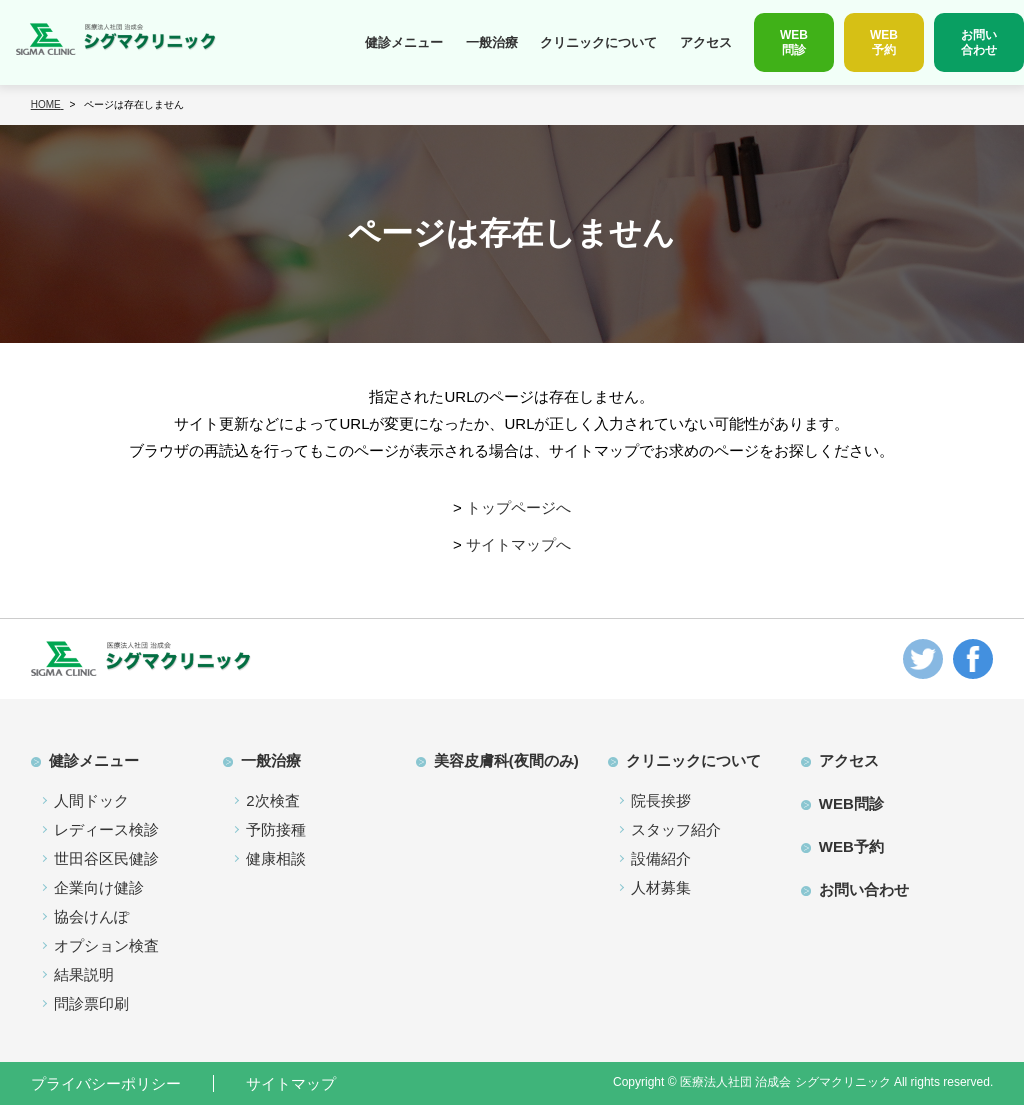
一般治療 (492, 42)
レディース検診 (106, 829)
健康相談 (276, 858)
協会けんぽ (91, 916)
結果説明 (84, 974)
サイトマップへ (518, 544)
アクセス (706, 42)
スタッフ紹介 (676, 829)
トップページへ (518, 507)
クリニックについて (598, 42)
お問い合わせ (864, 889)
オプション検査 (106, 945)
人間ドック (91, 800)
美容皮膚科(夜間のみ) (506, 760)
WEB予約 (851, 846)
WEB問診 (851, 803)
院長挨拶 (661, 800)
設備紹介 (661, 858)
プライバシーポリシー (106, 1083)
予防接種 (276, 829)
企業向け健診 (99, 887)
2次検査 (272, 800)
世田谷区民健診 (106, 858)
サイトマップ (291, 1083)
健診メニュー (404, 42)
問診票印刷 (91, 1003)
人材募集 (661, 887)
